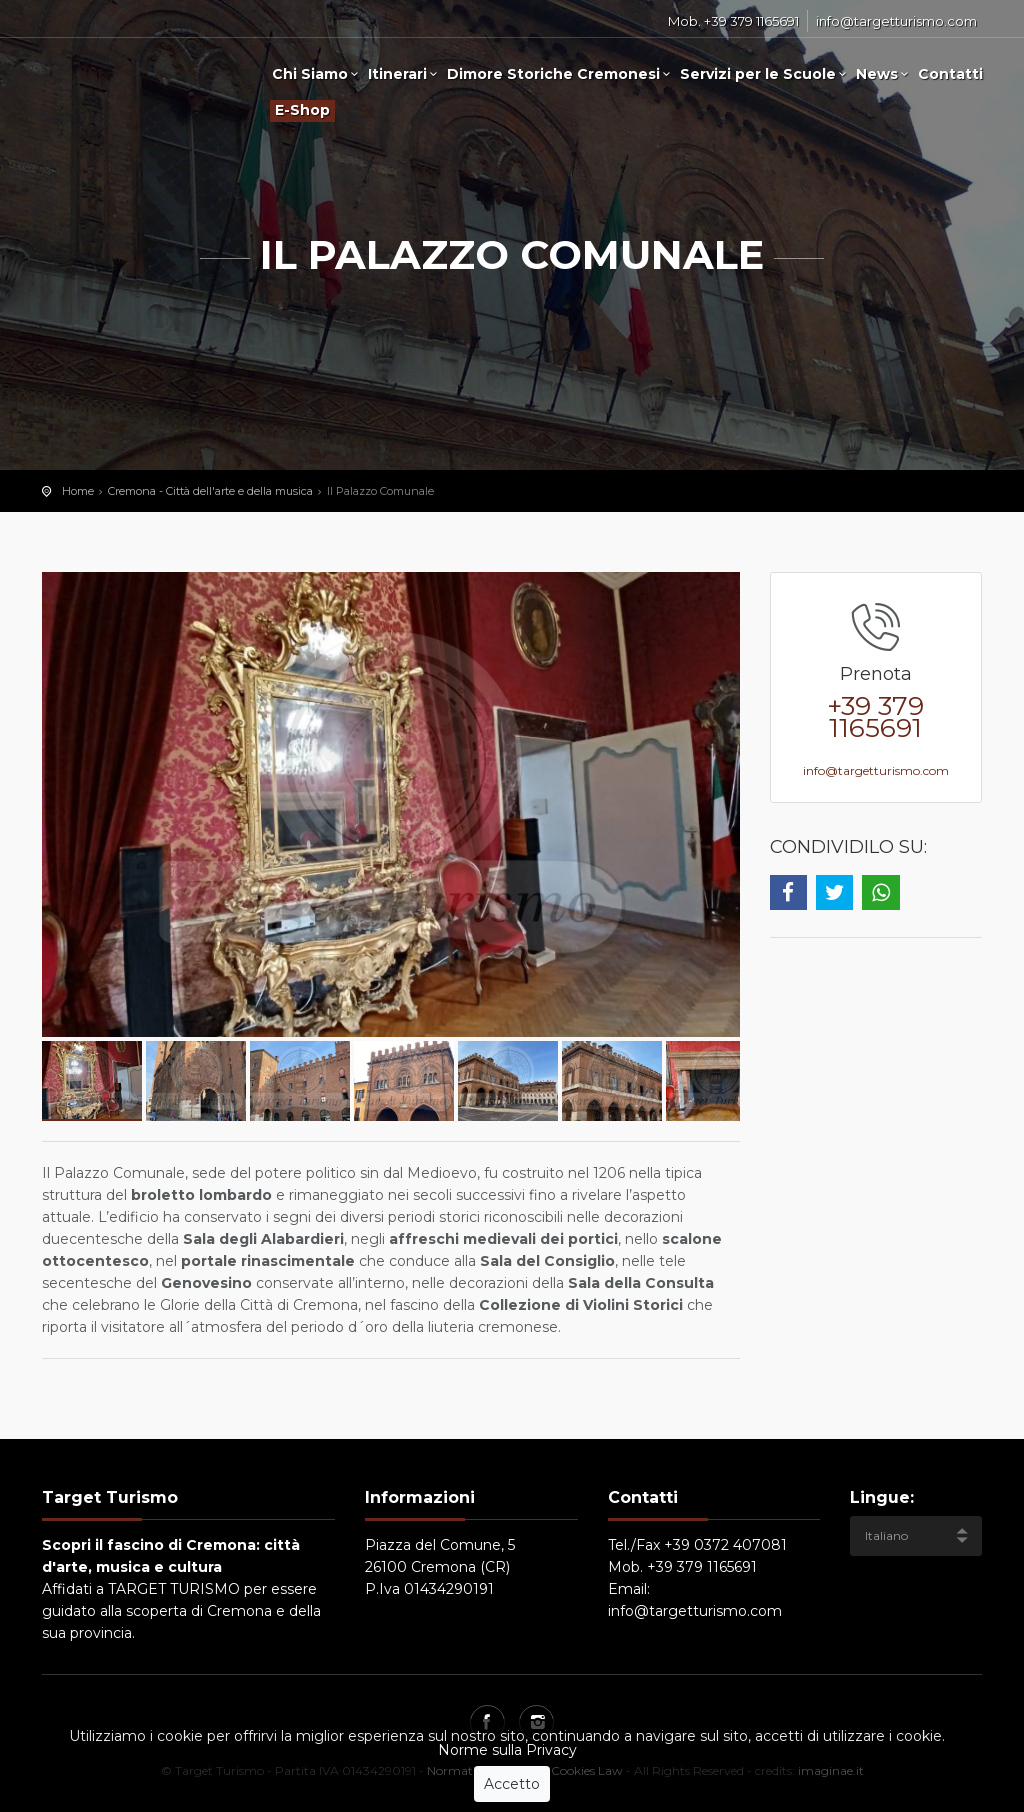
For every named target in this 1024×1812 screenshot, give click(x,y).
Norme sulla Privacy (507, 1750)
